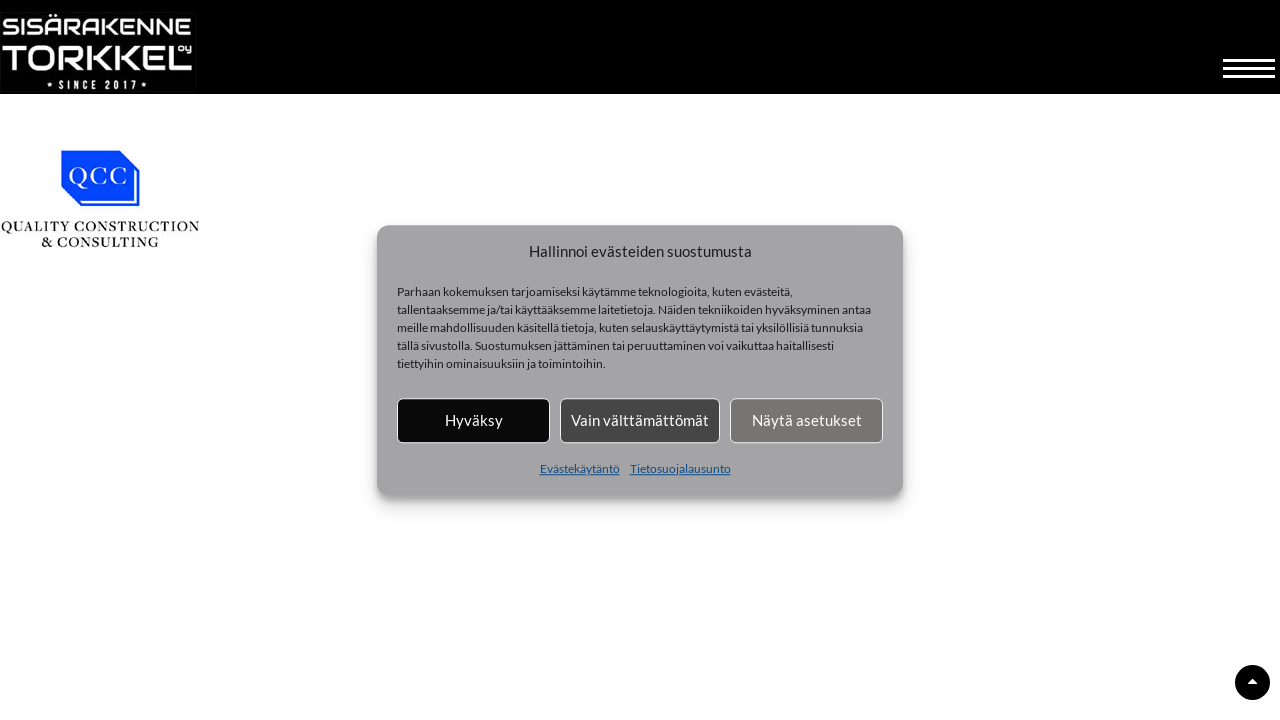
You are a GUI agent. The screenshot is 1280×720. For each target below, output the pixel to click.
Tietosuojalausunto (680, 468)
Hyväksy (474, 420)
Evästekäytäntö (580, 468)
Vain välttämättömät (640, 420)
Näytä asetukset (807, 420)
